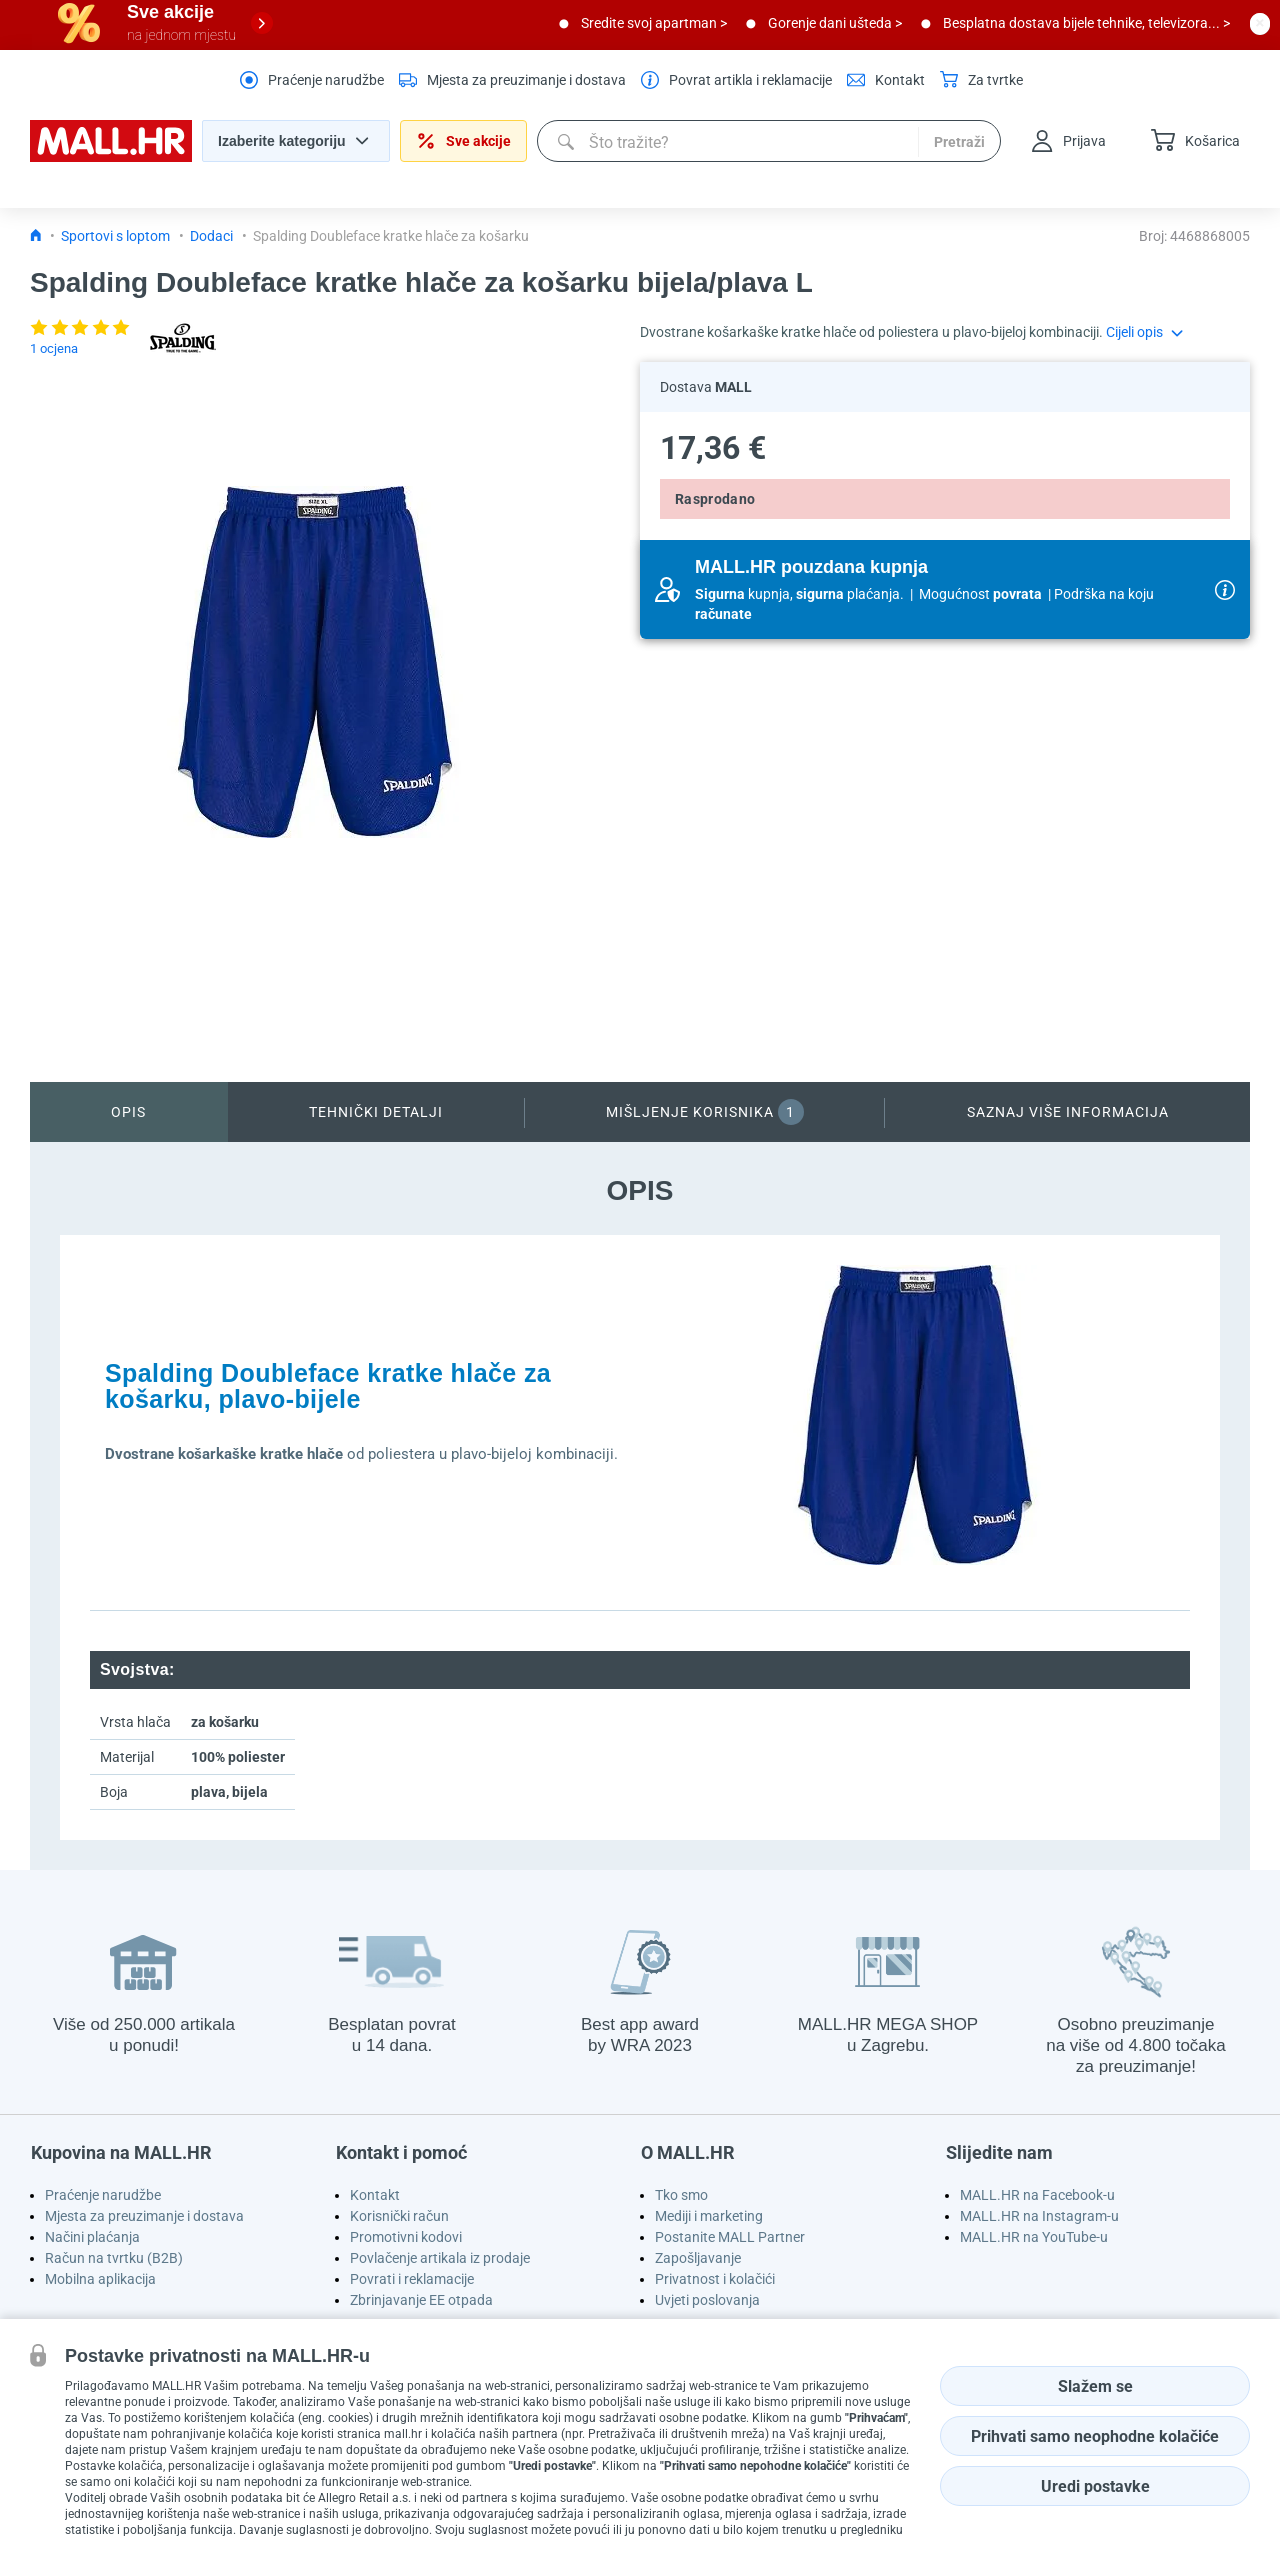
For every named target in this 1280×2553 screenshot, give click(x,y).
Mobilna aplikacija (100, 2279)
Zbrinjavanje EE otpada (421, 2300)
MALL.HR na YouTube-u (1034, 2237)
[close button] (1260, 23)
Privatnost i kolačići (715, 2279)
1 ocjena (54, 348)
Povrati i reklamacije (412, 2279)
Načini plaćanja (92, 2237)
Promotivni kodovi (406, 2237)
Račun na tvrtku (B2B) (114, 2258)
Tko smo (681, 2195)
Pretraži (959, 142)
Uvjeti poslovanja (707, 2300)
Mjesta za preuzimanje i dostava (144, 2216)
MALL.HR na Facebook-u (1037, 2195)
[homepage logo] (111, 157)
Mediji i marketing (709, 2216)
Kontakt (375, 2195)
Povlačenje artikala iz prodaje (440, 2258)
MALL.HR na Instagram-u (1039, 2216)
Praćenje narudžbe (103, 2195)
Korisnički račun (399, 2216)
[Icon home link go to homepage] (36, 236)
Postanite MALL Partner (730, 2237)
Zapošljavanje (698, 2258)
